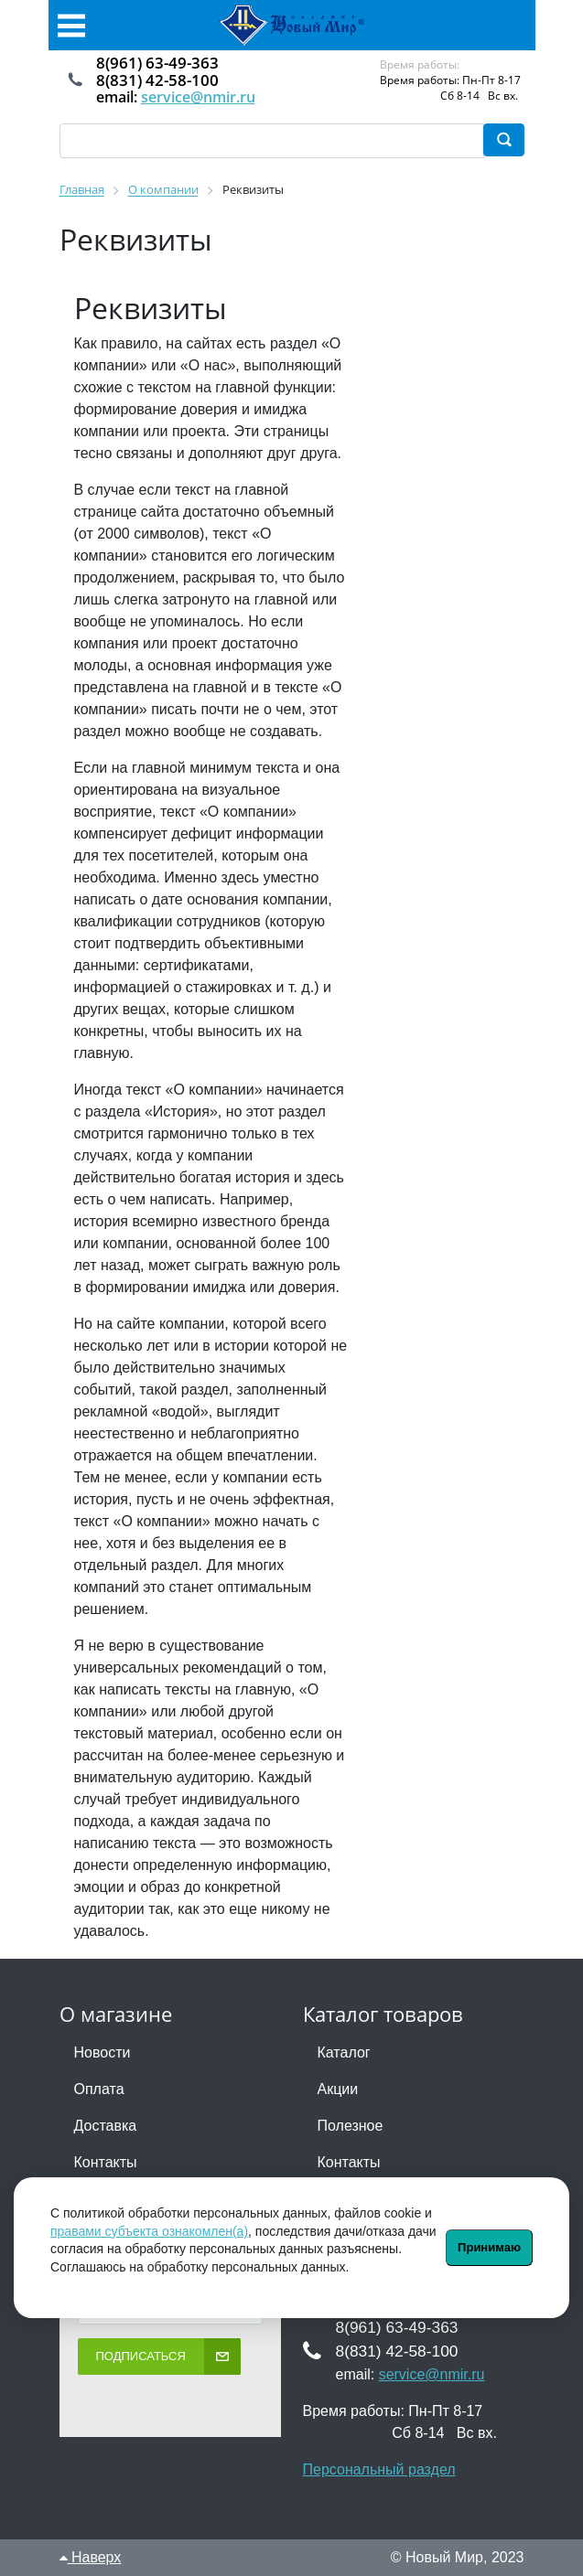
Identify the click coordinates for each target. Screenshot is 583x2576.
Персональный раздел (379, 2469)
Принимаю (489, 2247)
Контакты (105, 2162)
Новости (102, 2052)
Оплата (99, 2089)
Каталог (344, 2052)
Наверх (90, 2557)
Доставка (105, 2125)
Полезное (350, 2125)
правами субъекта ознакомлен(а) (149, 2231)
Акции (338, 2089)
